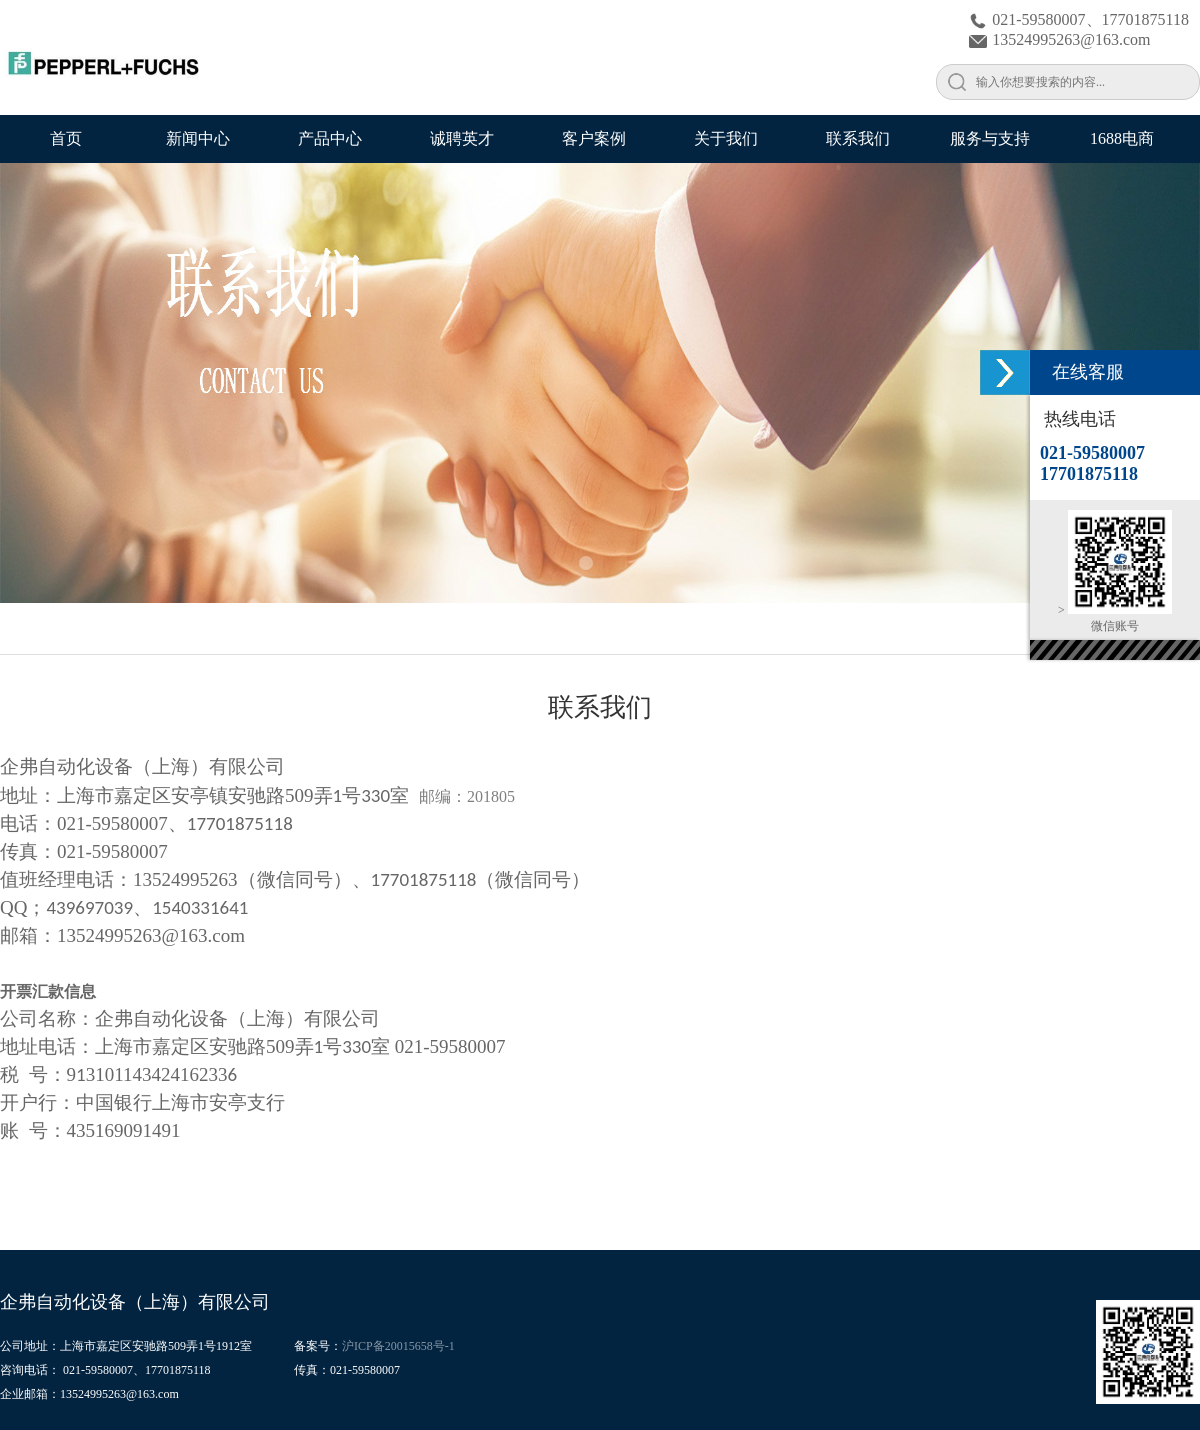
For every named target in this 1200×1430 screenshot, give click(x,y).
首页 (66, 138)
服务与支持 (990, 138)
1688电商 (1122, 138)
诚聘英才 (462, 138)
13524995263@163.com (1059, 39)
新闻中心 (198, 138)
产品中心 (330, 138)
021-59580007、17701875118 (1079, 19)
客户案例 (594, 138)
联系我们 (858, 138)
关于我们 (726, 138)
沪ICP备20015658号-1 (398, 1346)
